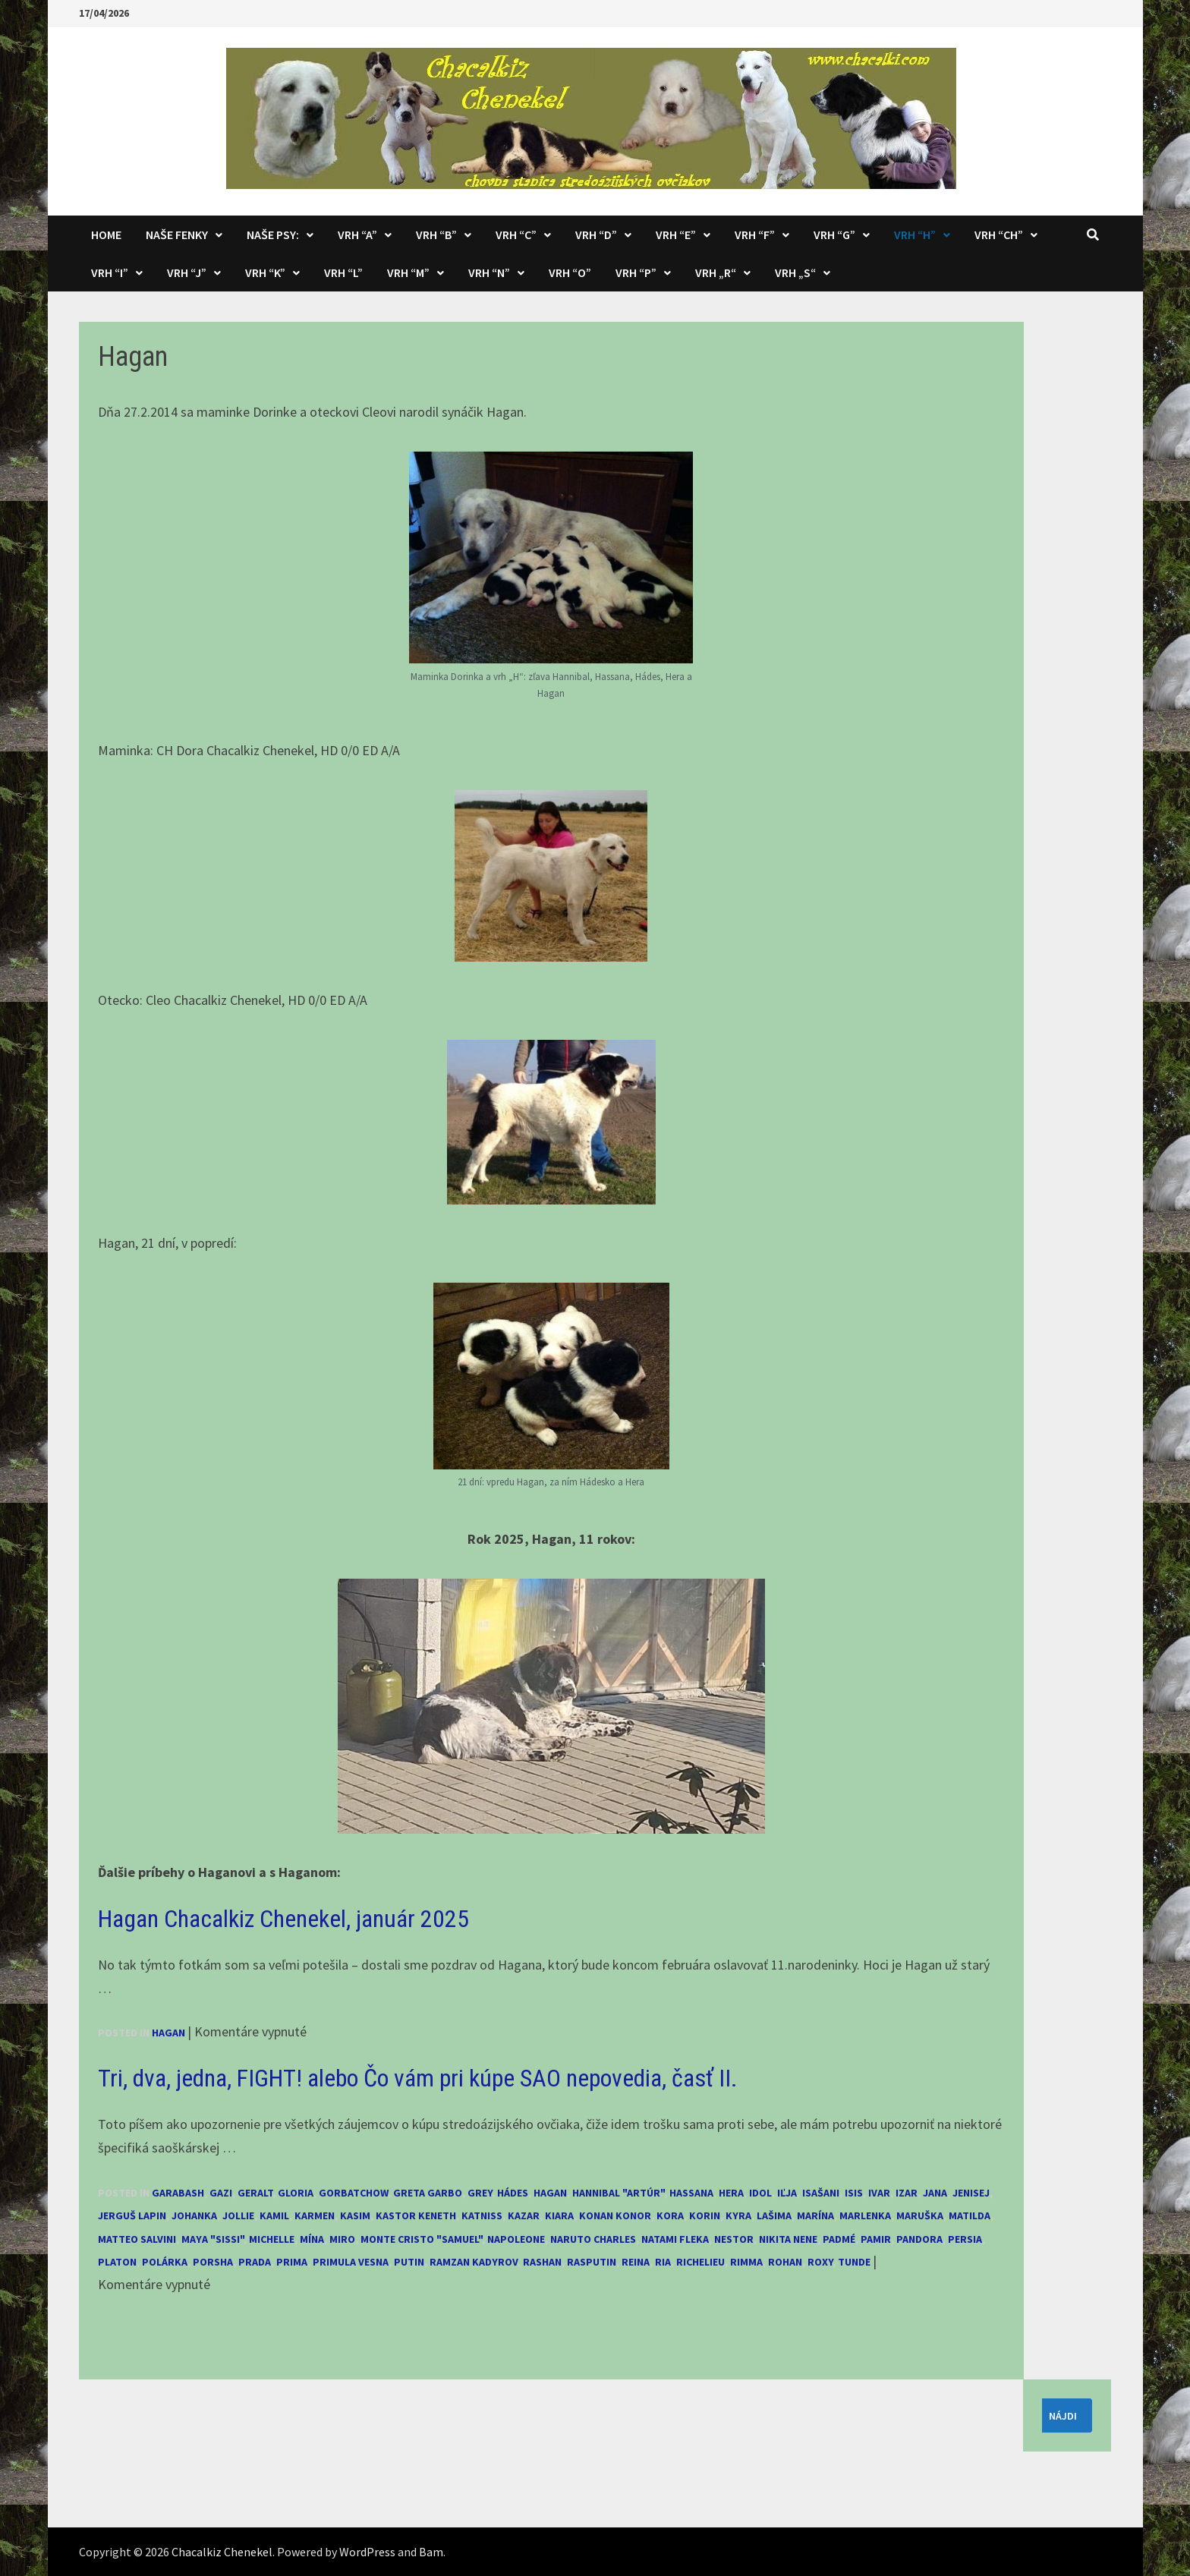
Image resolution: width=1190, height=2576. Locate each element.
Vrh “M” (408, 272)
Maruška (919, 2215)
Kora (670, 2215)
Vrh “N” (489, 272)
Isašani (820, 2193)
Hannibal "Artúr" (618, 2193)
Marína (815, 2215)
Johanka (194, 2215)
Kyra (738, 2215)
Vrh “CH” (998, 234)
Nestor (734, 2239)
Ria (663, 2262)
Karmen (314, 2215)
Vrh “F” (755, 234)
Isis (854, 2193)
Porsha (213, 2262)
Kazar (524, 2215)
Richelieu (700, 2262)
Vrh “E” (676, 234)
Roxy (820, 2262)
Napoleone (516, 2239)
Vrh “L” (343, 272)
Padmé (839, 2239)
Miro (342, 2239)
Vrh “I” (109, 272)
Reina (636, 2262)
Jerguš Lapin (132, 2215)
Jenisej (971, 2193)
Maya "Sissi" (212, 2239)
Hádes (512, 2193)
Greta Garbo (427, 2193)
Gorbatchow (353, 2193)
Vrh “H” (915, 234)
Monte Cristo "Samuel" (421, 2239)
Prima (291, 2262)
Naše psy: (273, 234)
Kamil (274, 2215)
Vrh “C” (516, 234)
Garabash (178, 2193)
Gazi (220, 2193)
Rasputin (591, 2262)
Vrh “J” (186, 272)
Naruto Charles (593, 2239)
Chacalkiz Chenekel (222, 2551)
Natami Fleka (675, 2239)
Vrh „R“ (715, 272)
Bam (431, 2551)
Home (106, 234)
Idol (760, 2193)
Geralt (255, 2193)
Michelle (271, 2239)
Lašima (774, 2215)
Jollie (238, 2215)
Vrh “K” (265, 272)
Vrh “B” (436, 234)
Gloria (295, 2193)
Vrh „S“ (795, 272)
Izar (907, 2193)
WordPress (367, 2551)
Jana (935, 2193)
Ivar (879, 2193)
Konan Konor (615, 2215)
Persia (965, 2239)
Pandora (919, 2239)
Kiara (559, 2215)
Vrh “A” (357, 234)
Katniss (481, 2215)
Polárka (164, 2262)
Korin (704, 2215)
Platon (117, 2262)
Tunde (854, 2262)
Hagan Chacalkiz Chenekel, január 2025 (283, 1918)
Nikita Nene (788, 2239)
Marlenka (865, 2215)
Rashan (542, 2262)
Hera (731, 2193)
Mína (312, 2239)
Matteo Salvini (137, 2239)
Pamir (876, 2239)
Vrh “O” (570, 272)
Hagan (168, 2032)
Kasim (355, 2215)
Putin (409, 2262)
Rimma (746, 2262)
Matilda (969, 2215)
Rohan (785, 2262)
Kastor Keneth (416, 2215)
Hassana (691, 2193)
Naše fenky (177, 234)
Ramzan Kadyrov (474, 2262)
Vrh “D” (596, 234)
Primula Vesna (351, 2262)
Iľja (787, 2193)
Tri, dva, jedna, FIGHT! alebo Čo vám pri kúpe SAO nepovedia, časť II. (418, 2078)
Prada (254, 2262)
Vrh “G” (834, 234)
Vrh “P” (635, 272)
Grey (480, 2193)
